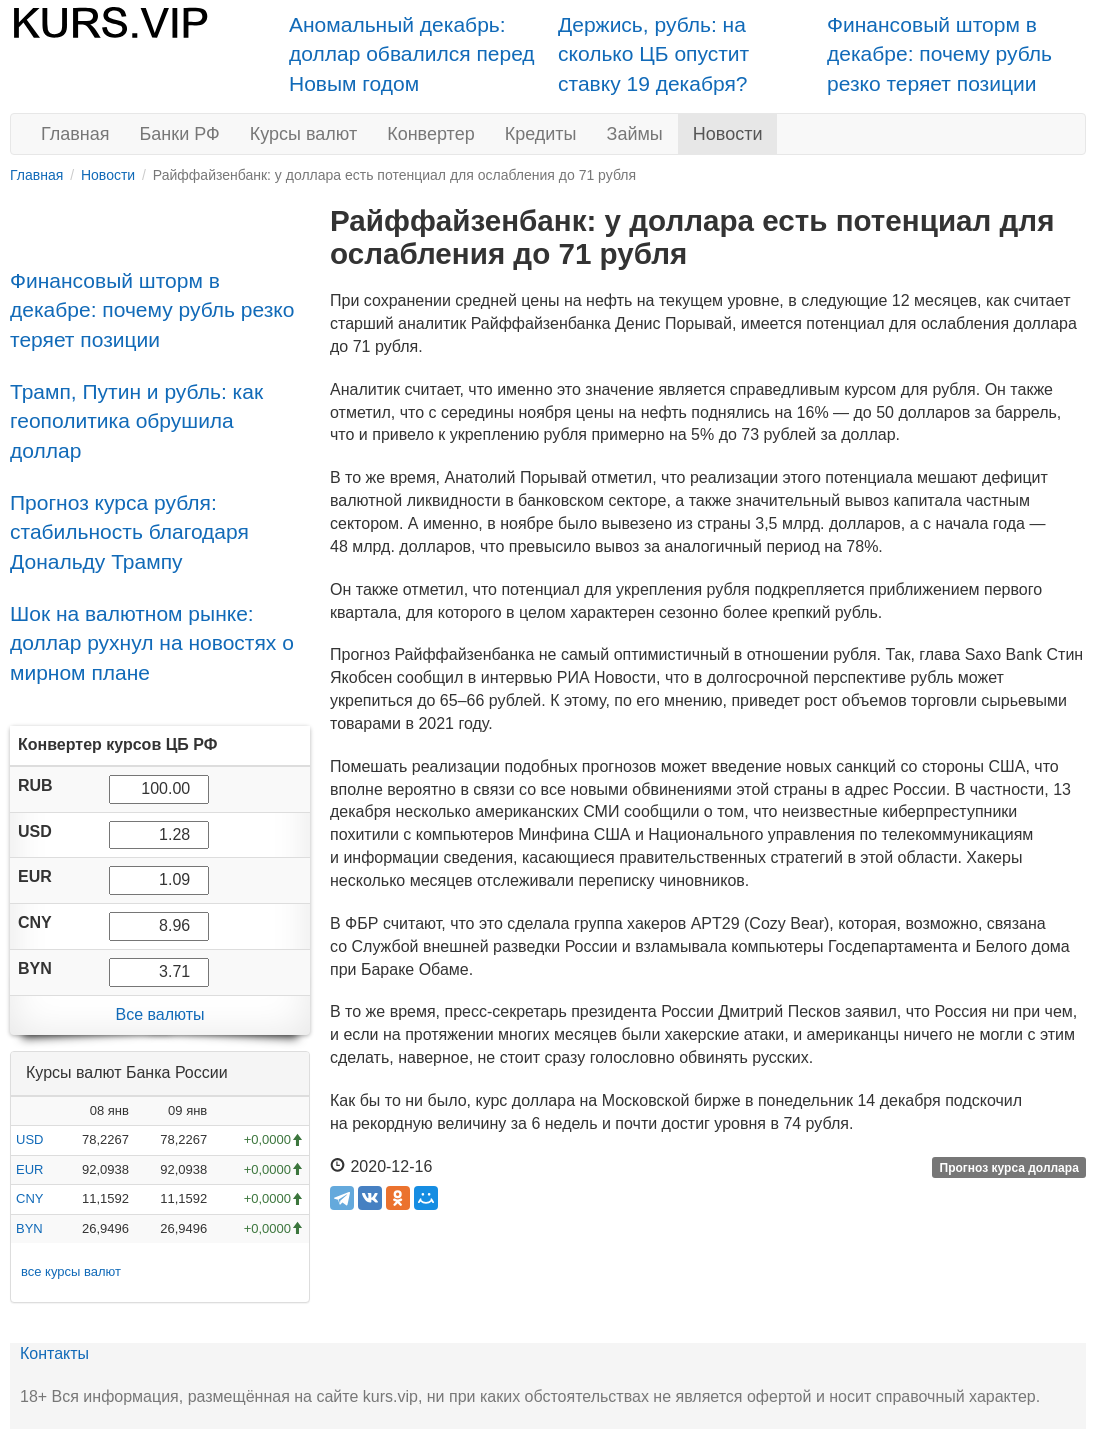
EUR (29, 1169)
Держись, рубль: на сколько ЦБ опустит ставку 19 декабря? (653, 54)
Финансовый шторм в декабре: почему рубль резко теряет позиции (939, 54)
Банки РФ (180, 134)
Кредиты (541, 134)
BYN (29, 1228)
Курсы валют (303, 134)
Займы (635, 134)
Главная (75, 134)
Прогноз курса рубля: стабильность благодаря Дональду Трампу (129, 532)
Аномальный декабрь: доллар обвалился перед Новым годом (412, 54)
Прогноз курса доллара (1009, 1168)
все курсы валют (71, 1271)
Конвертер (431, 134)
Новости (728, 134)
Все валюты (159, 1014)
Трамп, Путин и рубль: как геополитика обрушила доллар (136, 421)
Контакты (54, 1353)
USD (29, 1139)
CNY (29, 1198)
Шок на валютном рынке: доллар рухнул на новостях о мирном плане (152, 643)
